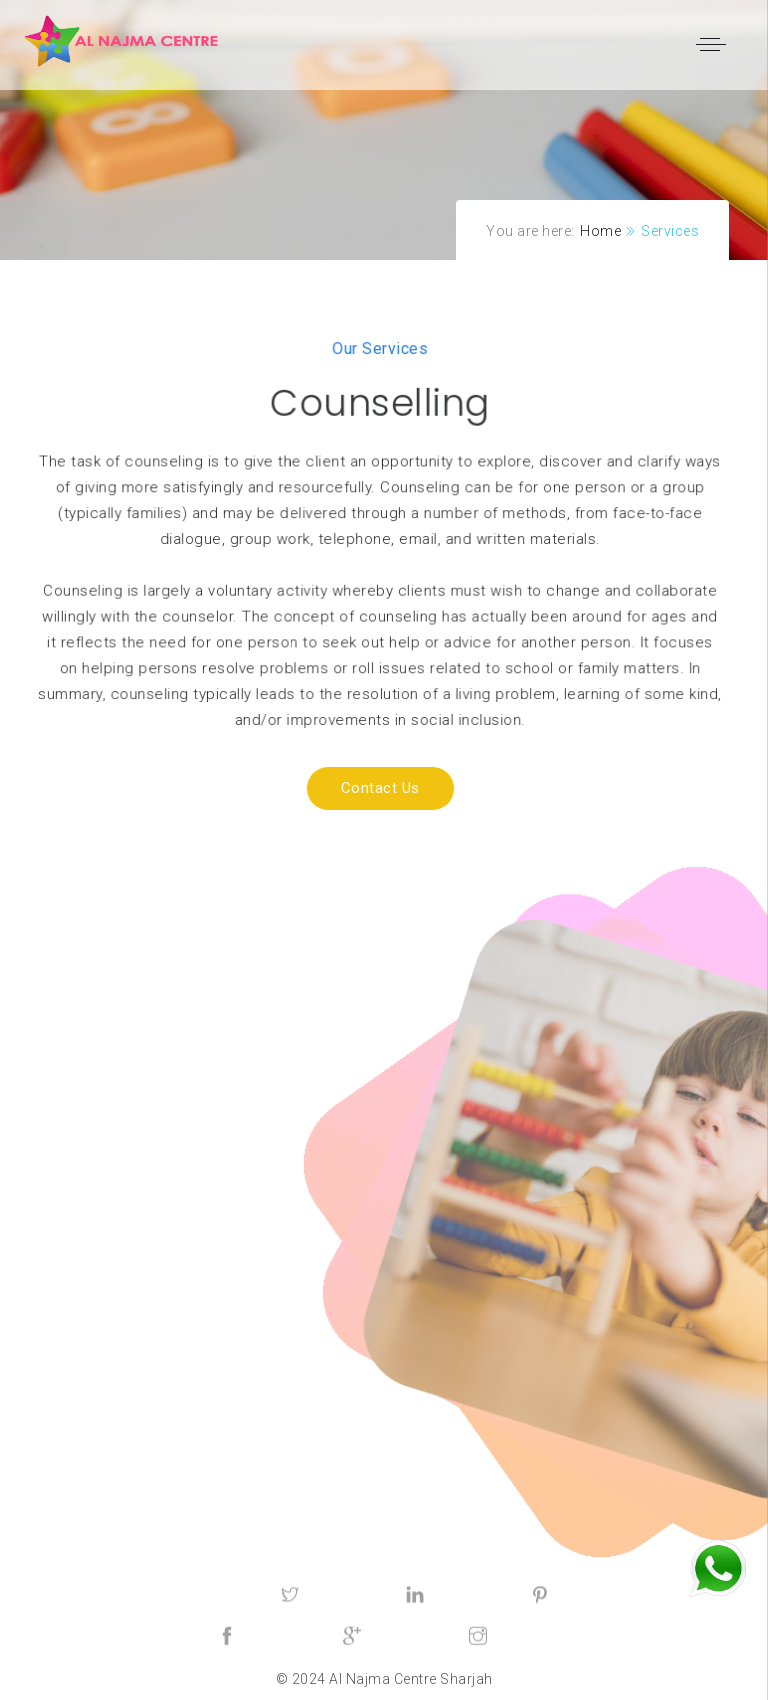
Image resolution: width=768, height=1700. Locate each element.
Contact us (351, 788)
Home (600, 231)
